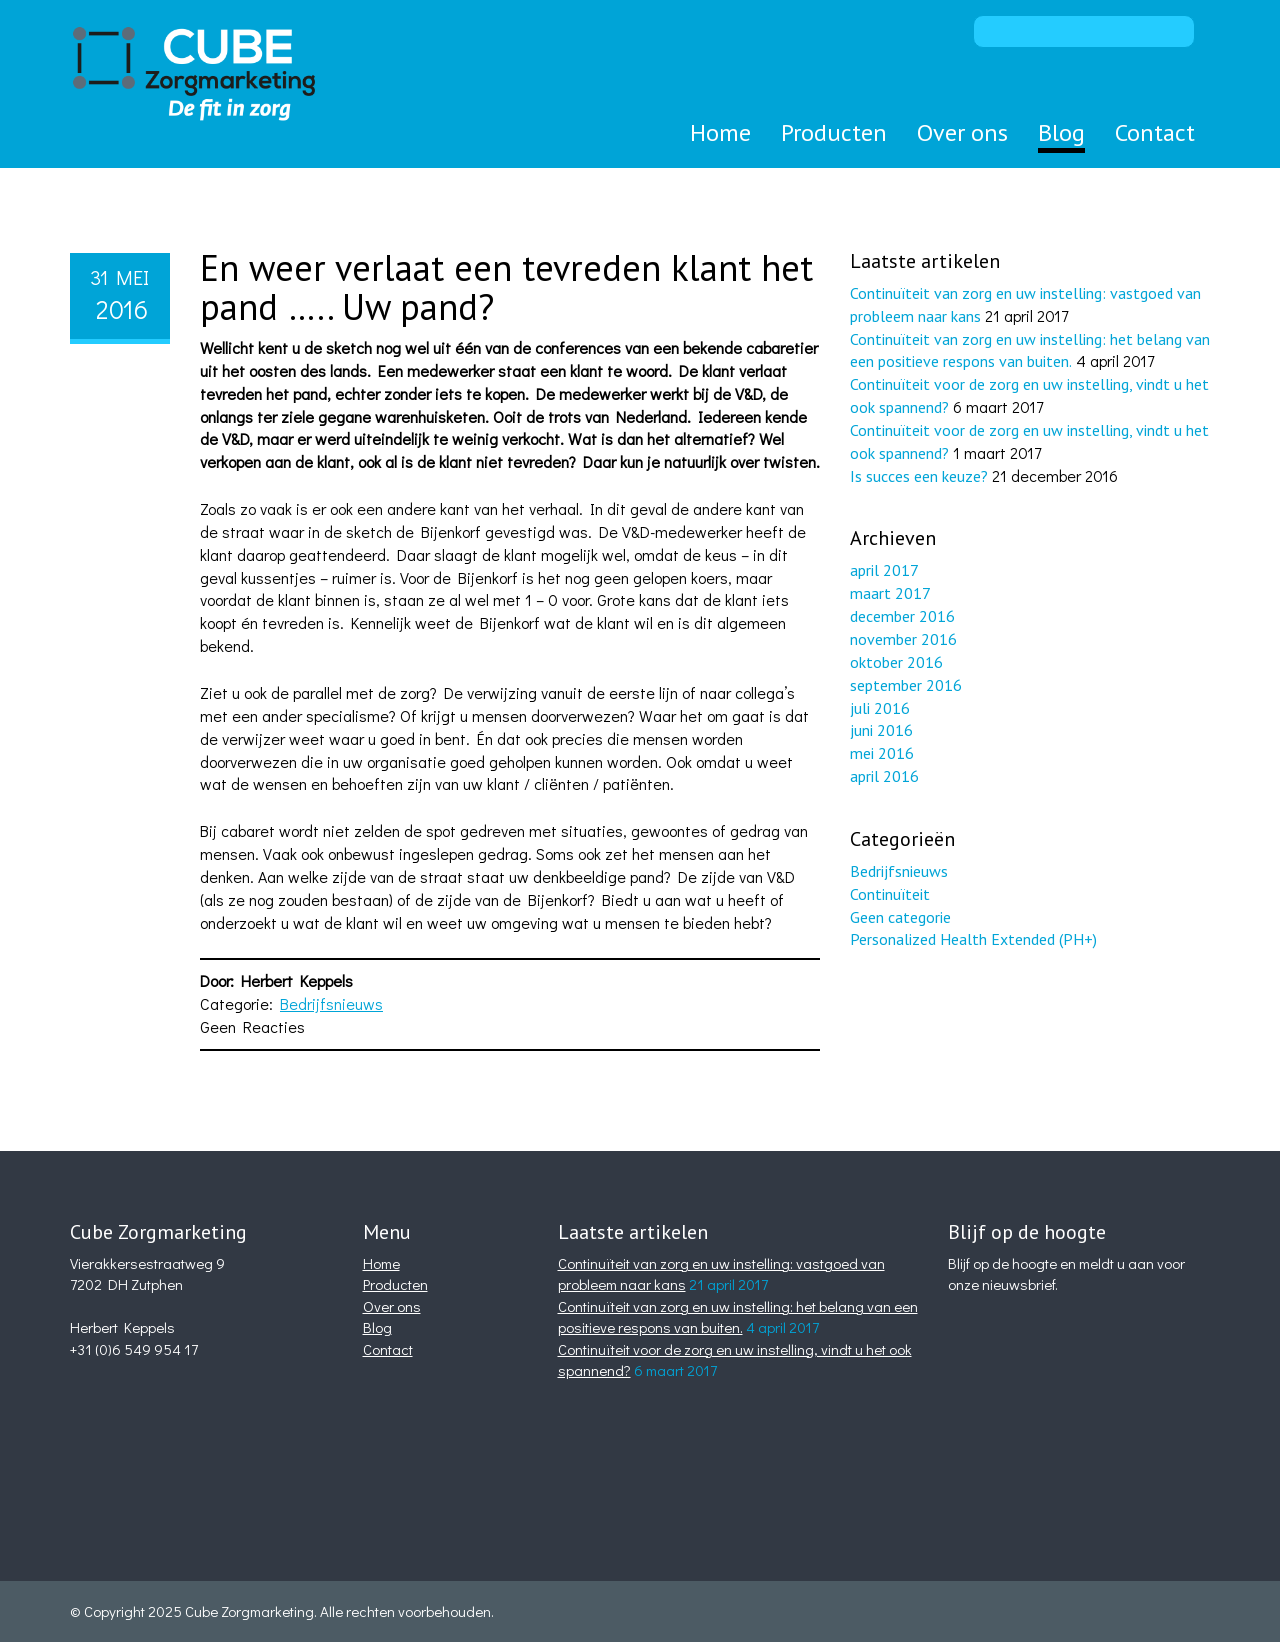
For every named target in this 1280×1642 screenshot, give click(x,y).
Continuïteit (890, 894)
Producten (834, 132)
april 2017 (884, 570)
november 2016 (903, 639)
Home (720, 132)
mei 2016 (882, 753)
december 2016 (902, 616)
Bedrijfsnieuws (331, 1003)
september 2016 (906, 685)
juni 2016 (881, 730)
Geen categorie (900, 917)
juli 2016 (880, 708)
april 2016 (884, 776)
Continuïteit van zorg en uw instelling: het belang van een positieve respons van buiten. (738, 1316)
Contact (1155, 132)
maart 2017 (890, 593)
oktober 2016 (896, 662)
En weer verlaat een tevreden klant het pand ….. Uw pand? (506, 287)
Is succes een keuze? (919, 476)
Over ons (962, 132)
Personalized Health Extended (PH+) (973, 939)
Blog (1061, 132)
